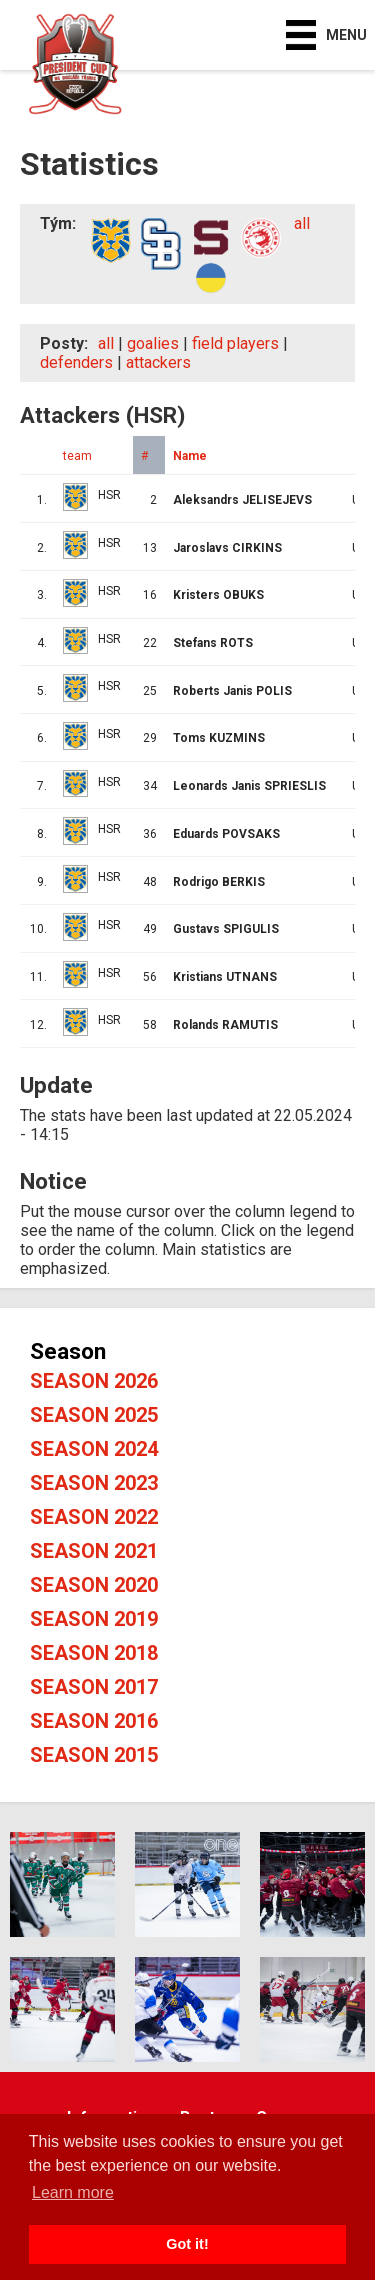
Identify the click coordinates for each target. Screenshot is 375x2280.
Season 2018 (94, 1653)
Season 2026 (94, 1381)
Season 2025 (94, 1415)
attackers (158, 362)
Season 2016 (94, 1721)
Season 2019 (94, 1619)
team (77, 456)
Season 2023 (94, 1483)
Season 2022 (94, 1517)
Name (190, 456)
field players (235, 343)
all (302, 223)
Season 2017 (94, 1687)
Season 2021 (94, 1551)
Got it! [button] (187, 2244)
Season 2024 (94, 1449)
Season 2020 (94, 1585)
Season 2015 (94, 1755)
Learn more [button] (73, 2192)
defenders (76, 362)
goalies (153, 343)
